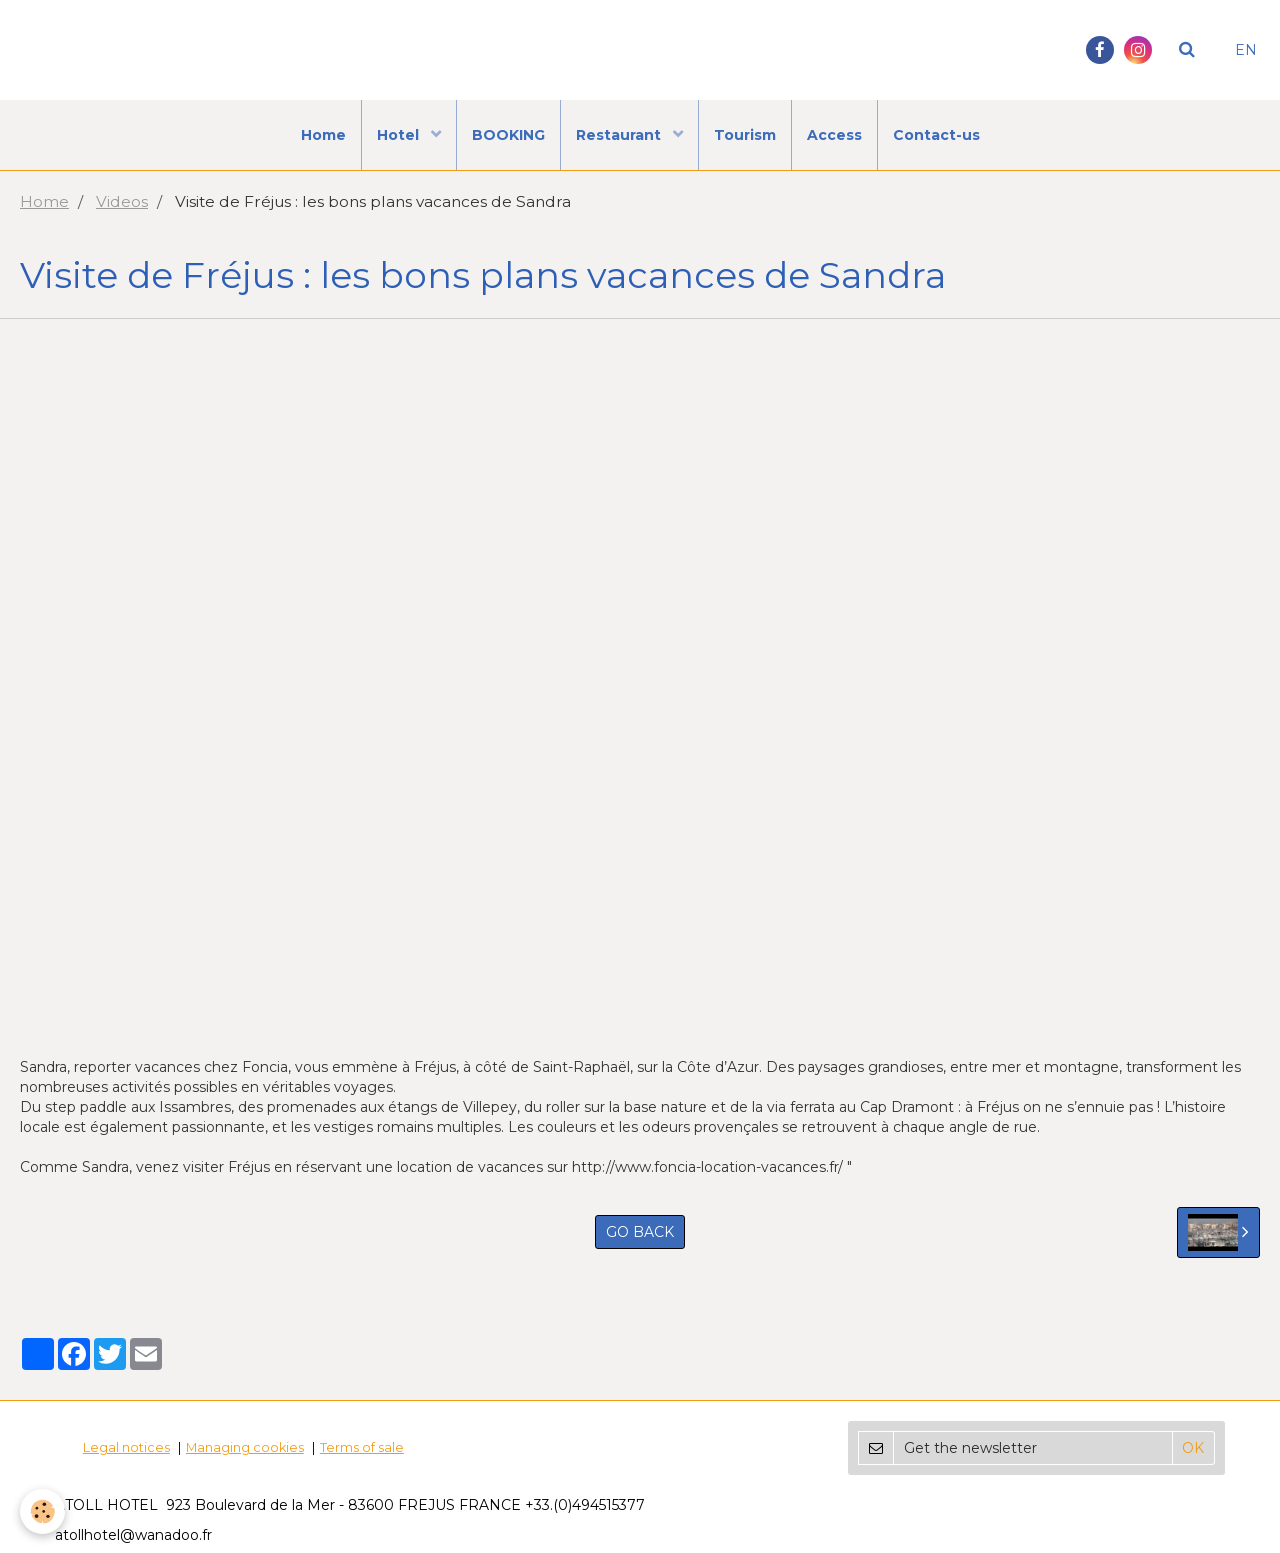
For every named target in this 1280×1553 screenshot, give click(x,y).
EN (1246, 50)
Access (834, 135)
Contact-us (936, 135)
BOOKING (508, 135)
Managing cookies (245, 1447)
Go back (640, 1232)
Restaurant (620, 135)
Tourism (745, 135)
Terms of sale (362, 1447)
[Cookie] (42, 1511)
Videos (122, 201)
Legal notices (126, 1447)
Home (323, 135)
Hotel (400, 135)
